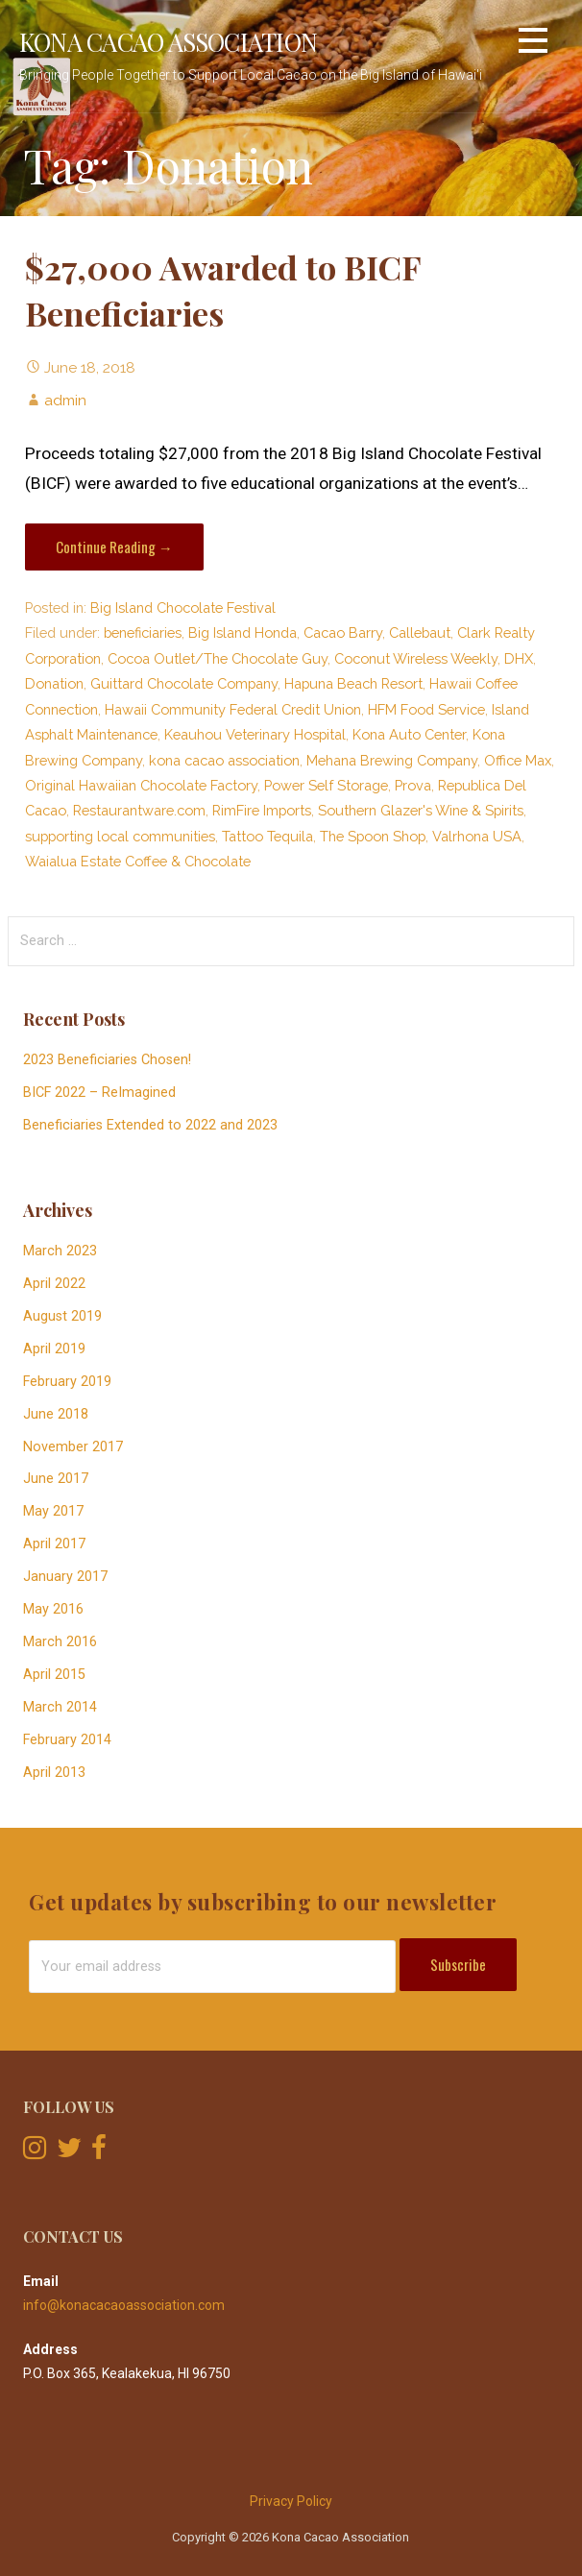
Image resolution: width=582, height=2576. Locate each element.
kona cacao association (224, 760)
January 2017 (65, 1576)
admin (65, 400)
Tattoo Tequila (267, 836)
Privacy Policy (291, 2501)
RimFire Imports (261, 810)
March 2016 (60, 1642)
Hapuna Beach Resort (353, 683)
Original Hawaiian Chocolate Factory (141, 785)
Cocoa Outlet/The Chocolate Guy (217, 658)
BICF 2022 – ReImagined (99, 1092)
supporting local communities (120, 836)
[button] (533, 43)
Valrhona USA (476, 836)
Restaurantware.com (139, 810)
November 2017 (73, 1447)
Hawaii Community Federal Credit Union (233, 709)
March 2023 (60, 1251)
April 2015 (54, 1674)
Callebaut (419, 632)
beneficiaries (143, 632)
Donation (54, 683)
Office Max (517, 760)
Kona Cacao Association (168, 41)
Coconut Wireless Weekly (415, 658)
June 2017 (55, 1478)
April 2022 (54, 1284)
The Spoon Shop (372, 836)
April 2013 (54, 1772)
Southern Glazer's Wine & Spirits (420, 810)
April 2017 (54, 1544)
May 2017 (53, 1511)
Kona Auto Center (409, 734)
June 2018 (55, 1414)
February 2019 (67, 1381)
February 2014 (67, 1740)
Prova (413, 785)
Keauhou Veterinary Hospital (255, 734)
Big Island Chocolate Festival (183, 607)
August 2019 (62, 1316)
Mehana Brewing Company (391, 760)
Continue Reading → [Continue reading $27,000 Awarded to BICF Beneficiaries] (114, 546)
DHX (518, 658)
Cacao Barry (342, 632)
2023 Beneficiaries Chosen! (107, 1060)
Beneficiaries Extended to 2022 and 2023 (150, 1125)
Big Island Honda (242, 632)
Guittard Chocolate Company (184, 683)
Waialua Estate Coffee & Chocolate (138, 861)
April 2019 (54, 1349)
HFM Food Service (426, 709)
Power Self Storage (326, 785)
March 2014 (60, 1707)
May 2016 (53, 1609)
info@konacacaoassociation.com (124, 2305)
